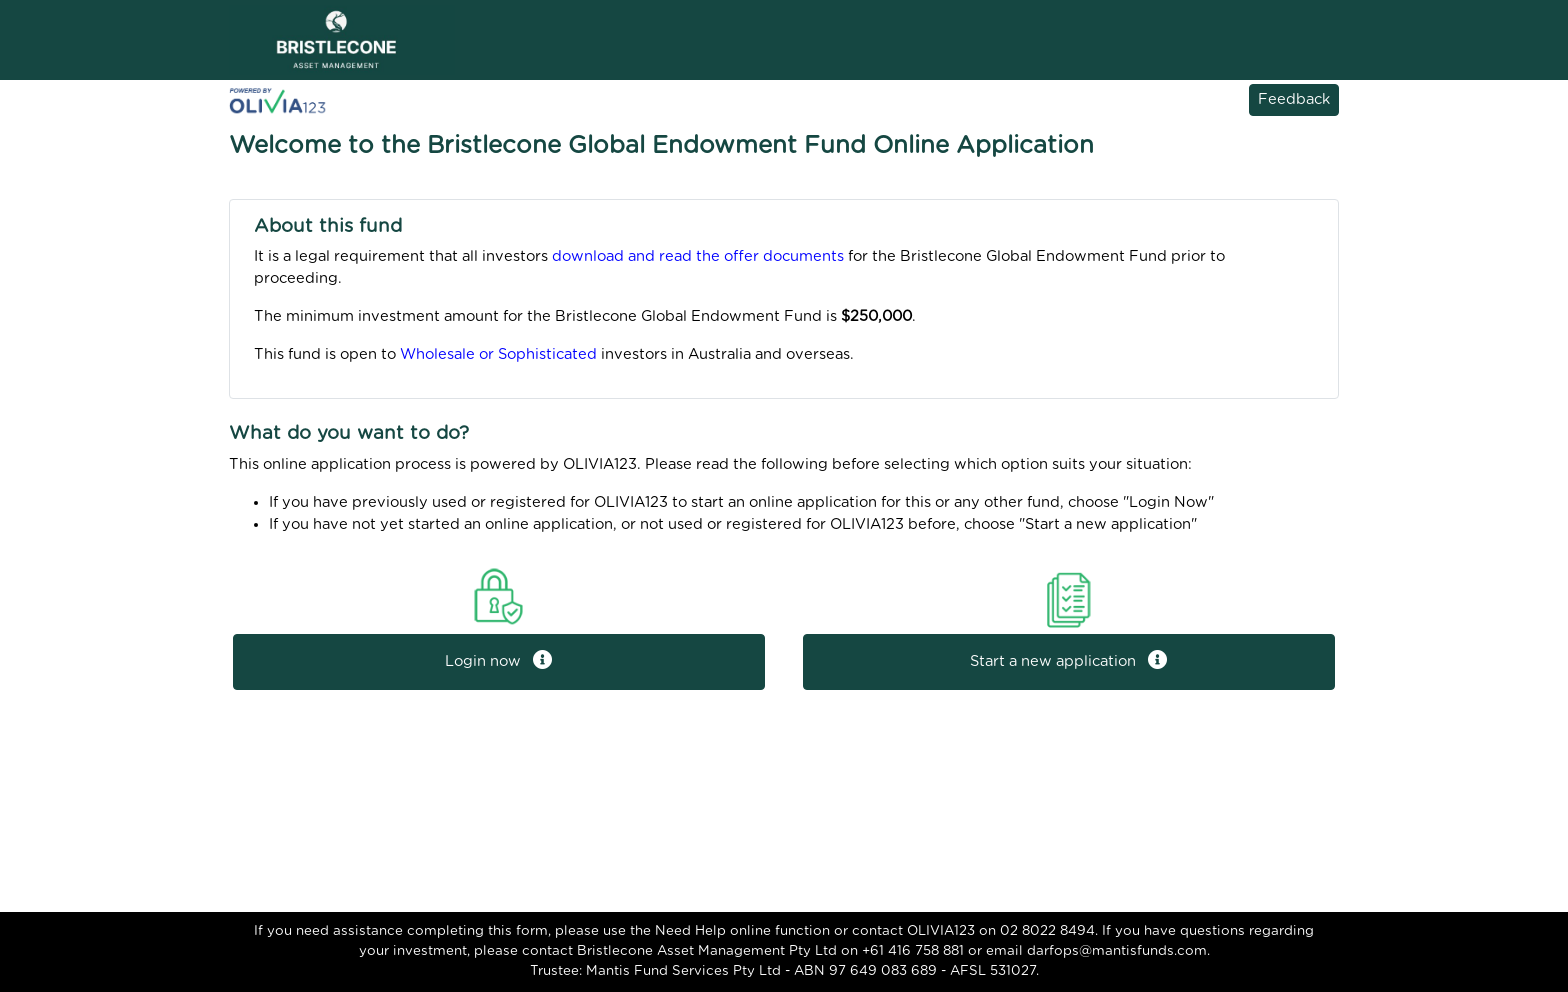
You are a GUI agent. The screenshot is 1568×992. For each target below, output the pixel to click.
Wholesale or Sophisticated (498, 354)
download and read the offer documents (698, 256)
